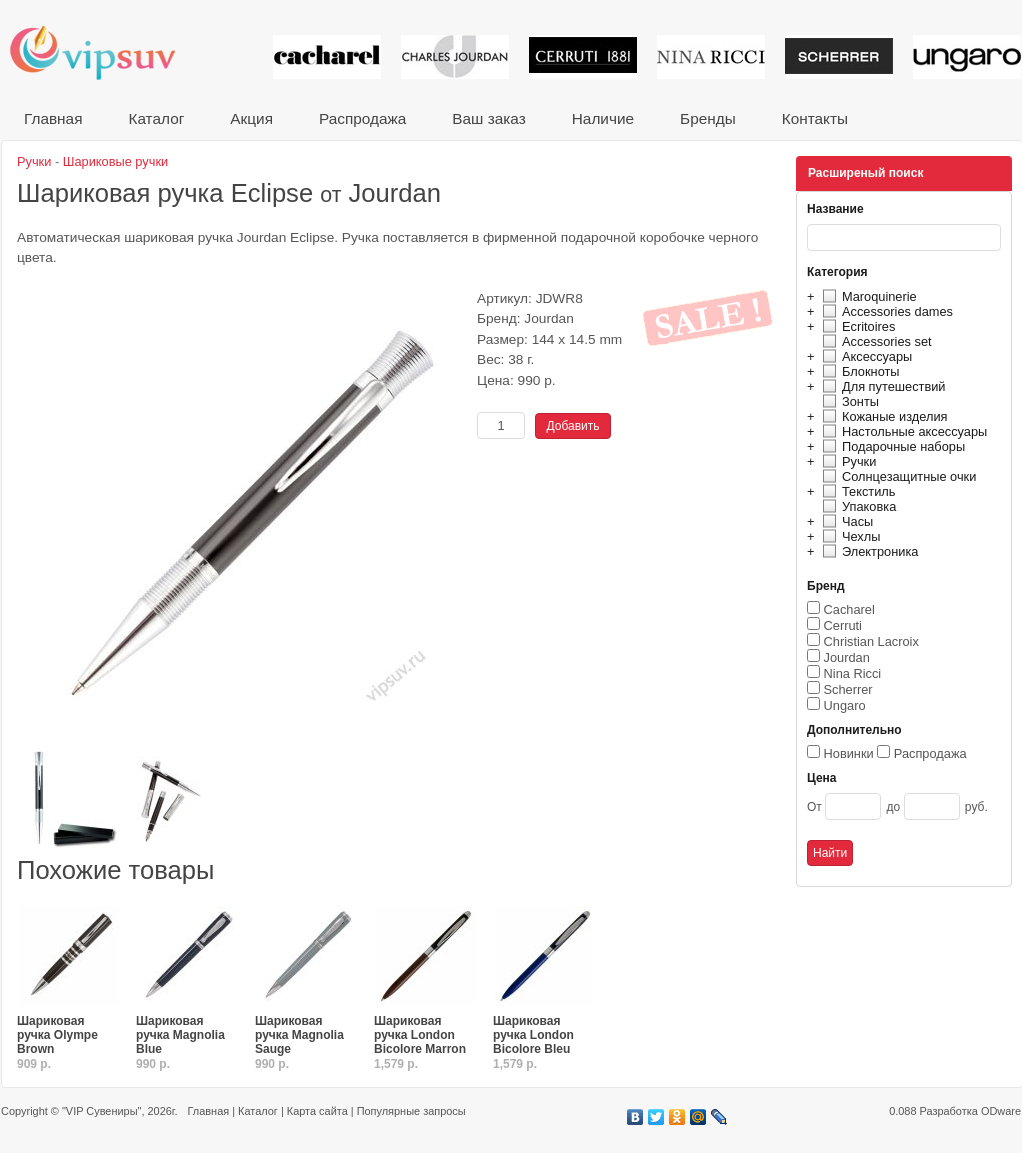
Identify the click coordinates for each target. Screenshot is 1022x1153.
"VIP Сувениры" (101, 1111)
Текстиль (856, 491)
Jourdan (847, 657)
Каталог (156, 118)
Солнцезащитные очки (896, 476)
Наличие (603, 118)
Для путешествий (881, 386)
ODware (1001, 1111)
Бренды (708, 118)
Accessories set (874, 341)
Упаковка (856, 506)
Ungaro (845, 705)
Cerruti (843, 625)
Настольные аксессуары (902, 431)
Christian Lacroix (871, 641)
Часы (845, 521)
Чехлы (848, 536)
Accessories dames (885, 311)
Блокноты (858, 371)
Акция (251, 118)
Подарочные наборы (891, 446)
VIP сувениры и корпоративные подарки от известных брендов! (106, 52)
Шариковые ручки (115, 161)
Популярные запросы (411, 1111)
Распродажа (362, 118)
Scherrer (848, 689)
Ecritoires (856, 326)
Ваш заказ (488, 118)
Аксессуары (864, 356)
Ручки (846, 461)
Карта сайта (317, 1111)
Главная (53, 118)
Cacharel (849, 609)
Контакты (815, 118)
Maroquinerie (867, 296)
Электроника (867, 551)
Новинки (849, 753)
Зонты (848, 401)
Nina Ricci (853, 673)
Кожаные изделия (882, 416)
